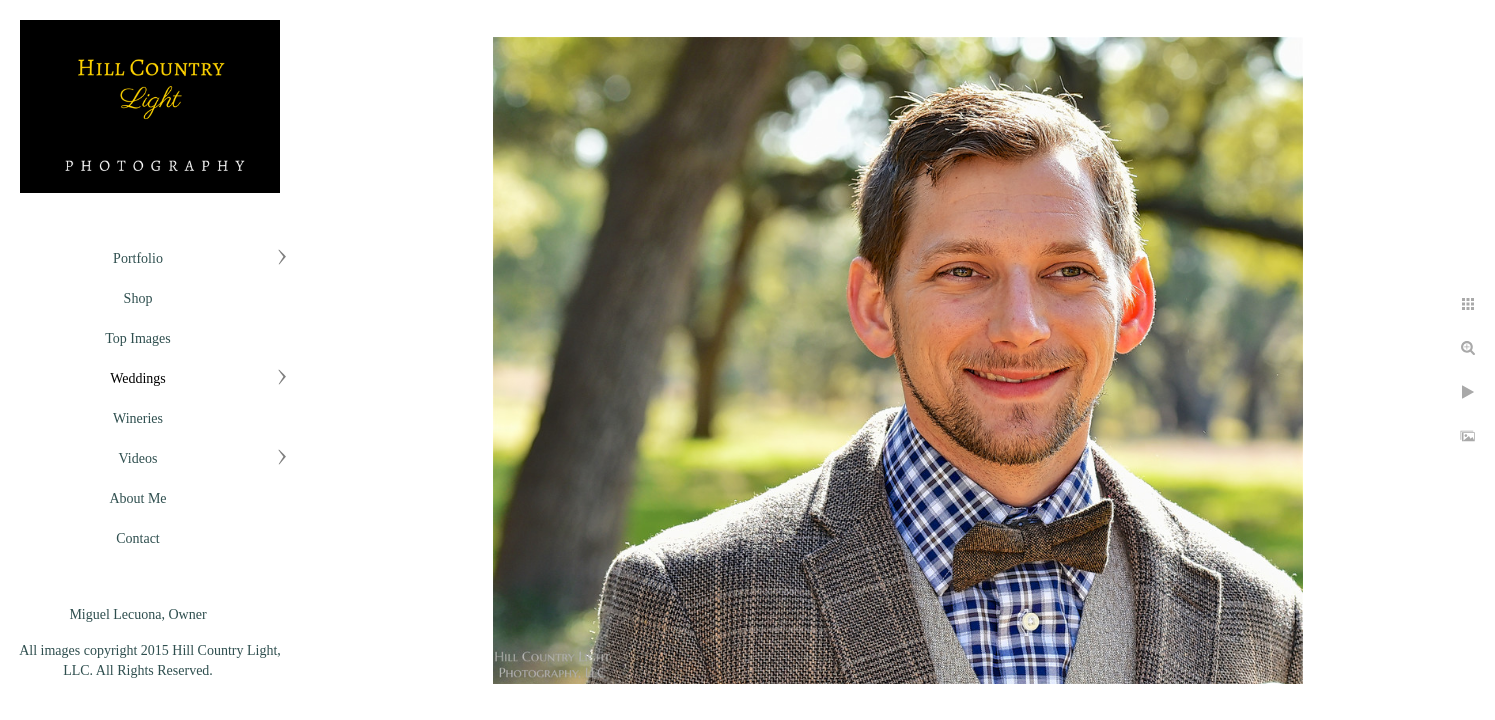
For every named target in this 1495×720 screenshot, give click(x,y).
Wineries (138, 418)
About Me (137, 498)
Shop (138, 298)
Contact (138, 538)
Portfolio (138, 258)
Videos (138, 458)
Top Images (138, 338)
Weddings (138, 378)
